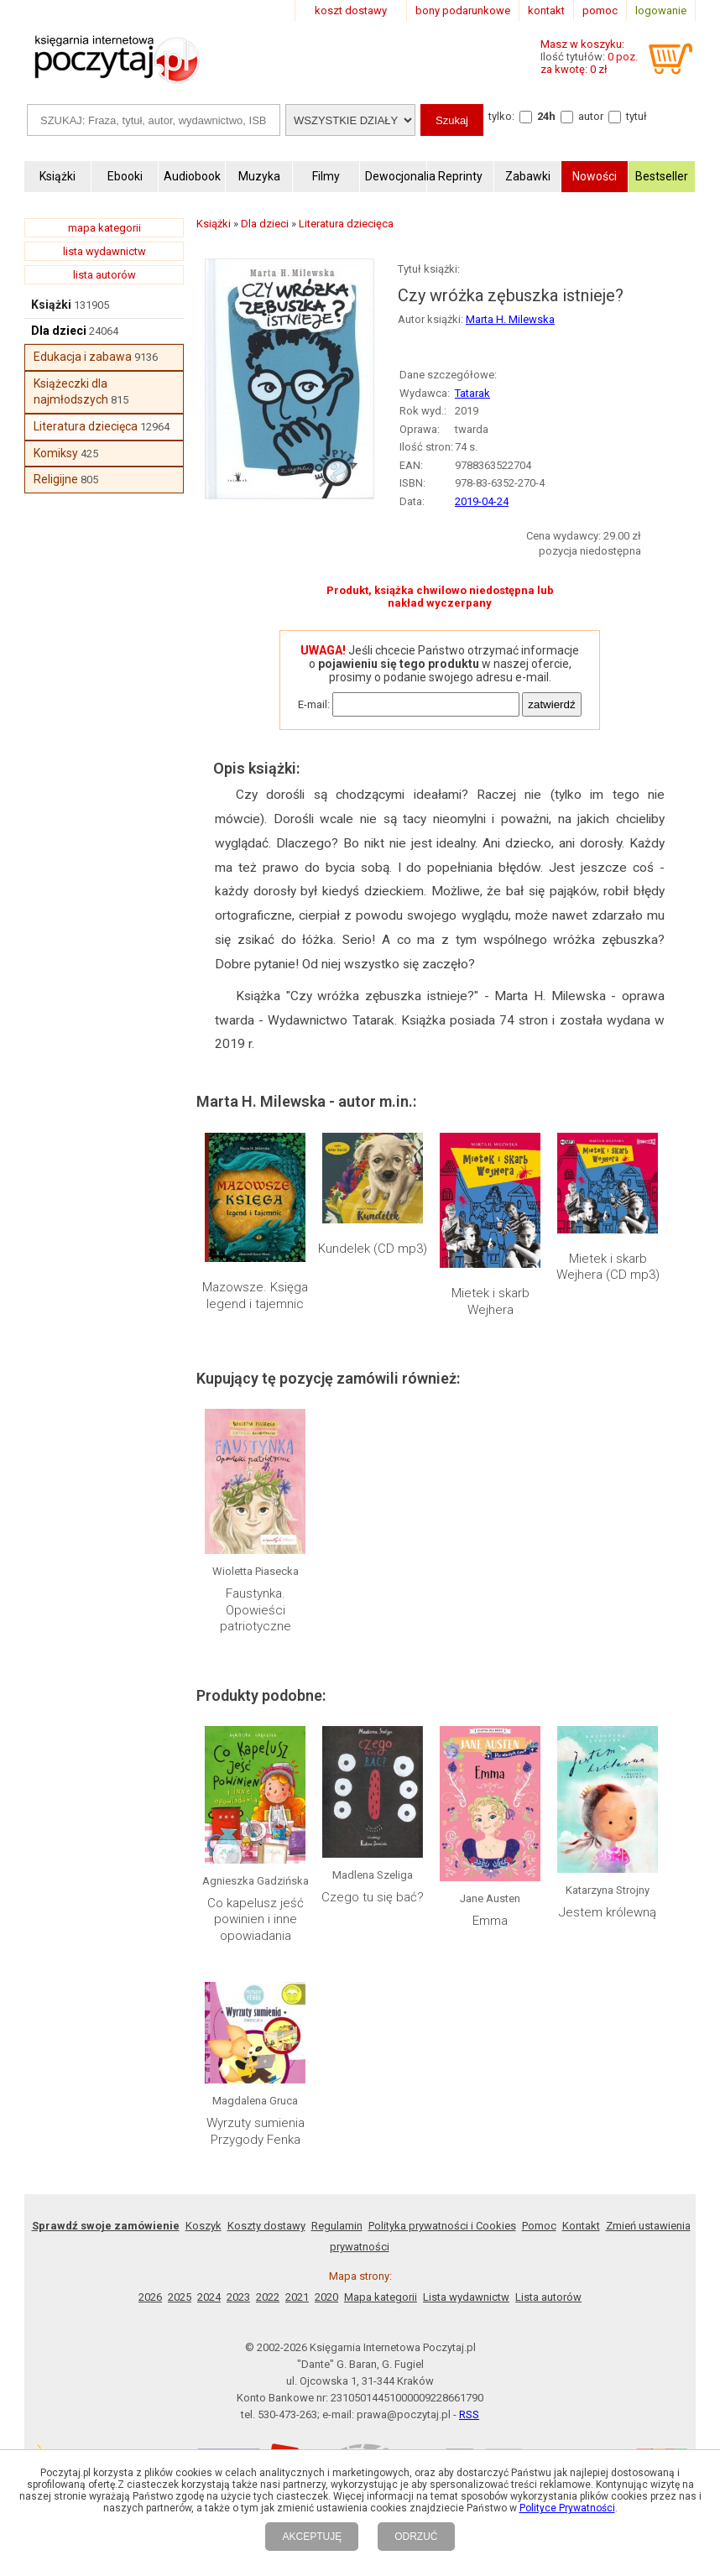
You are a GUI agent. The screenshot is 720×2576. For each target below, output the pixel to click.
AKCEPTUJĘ (312, 2536)
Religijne (56, 479)
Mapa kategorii (380, 2297)
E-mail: (314, 704)
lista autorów (104, 275)
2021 (297, 2297)
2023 (238, 2297)
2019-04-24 (482, 501)
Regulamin (337, 2225)
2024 (209, 2297)
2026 (150, 2297)
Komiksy (56, 453)
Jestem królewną (607, 1912)
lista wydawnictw (104, 251)
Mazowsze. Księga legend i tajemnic (255, 1295)
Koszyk (203, 2225)
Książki (51, 304)
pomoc (600, 10)
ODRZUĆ (415, 2536)
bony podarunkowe (462, 10)
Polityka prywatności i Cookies (442, 2225)
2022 (267, 2297)
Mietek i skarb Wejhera (490, 1301)
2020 (326, 2297)
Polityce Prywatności (567, 2508)
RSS (469, 2414)
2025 (179, 2297)
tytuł (636, 116)
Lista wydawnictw (466, 2297)
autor (590, 116)
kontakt (546, 10)
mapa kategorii (104, 228)
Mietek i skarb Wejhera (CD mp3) (608, 1267)
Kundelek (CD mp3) (372, 1248)
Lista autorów (548, 2297)
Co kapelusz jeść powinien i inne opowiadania (255, 1919)
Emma (490, 1920)
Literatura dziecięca (86, 426)
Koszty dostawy (266, 2225)
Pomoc (539, 2225)
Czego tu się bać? (372, 1897)
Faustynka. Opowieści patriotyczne (255, 1610)
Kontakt (581, 2225)
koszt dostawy (351, 10)
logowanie (660, 10)
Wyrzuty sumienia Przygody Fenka (255, 2131)
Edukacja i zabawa (83, 356)
